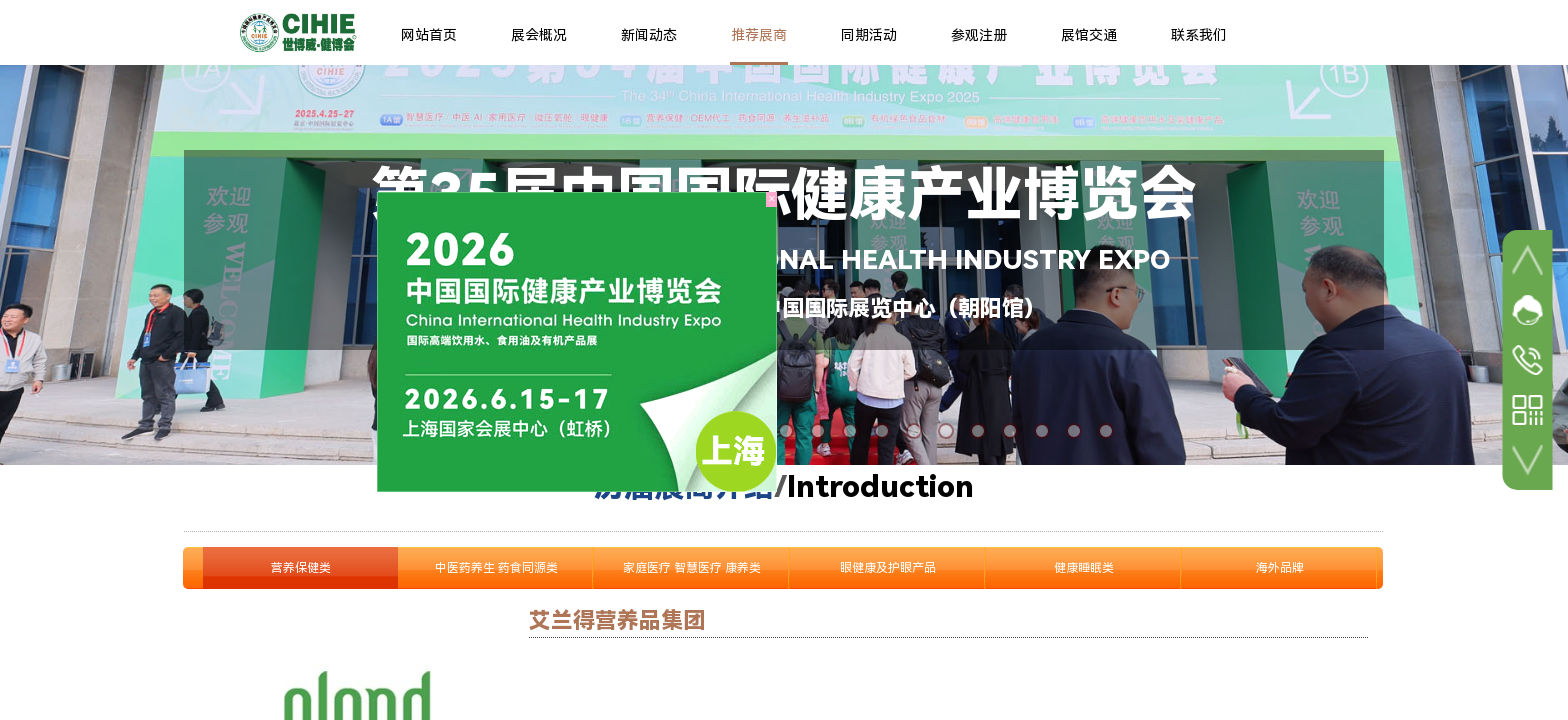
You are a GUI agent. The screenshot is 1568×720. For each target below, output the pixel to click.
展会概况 (539, 35)
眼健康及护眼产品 (888, 568)
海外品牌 (1280, 568)
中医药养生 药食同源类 (496, 568)
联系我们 (1199, 35)
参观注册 (979, 35)
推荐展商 (759, 35)
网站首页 (429, 35)
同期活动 (869, 35)
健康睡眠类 (1084, 568)
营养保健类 (301, 568)
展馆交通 (1089, 35)
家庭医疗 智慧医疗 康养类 (692, 568)
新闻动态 (649, 35)
